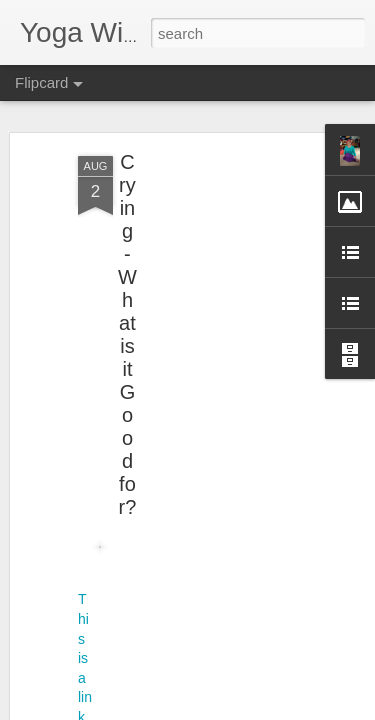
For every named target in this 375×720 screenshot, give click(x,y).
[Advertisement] (203, 265)
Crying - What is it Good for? (127, 308)
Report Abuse (199, 709)
